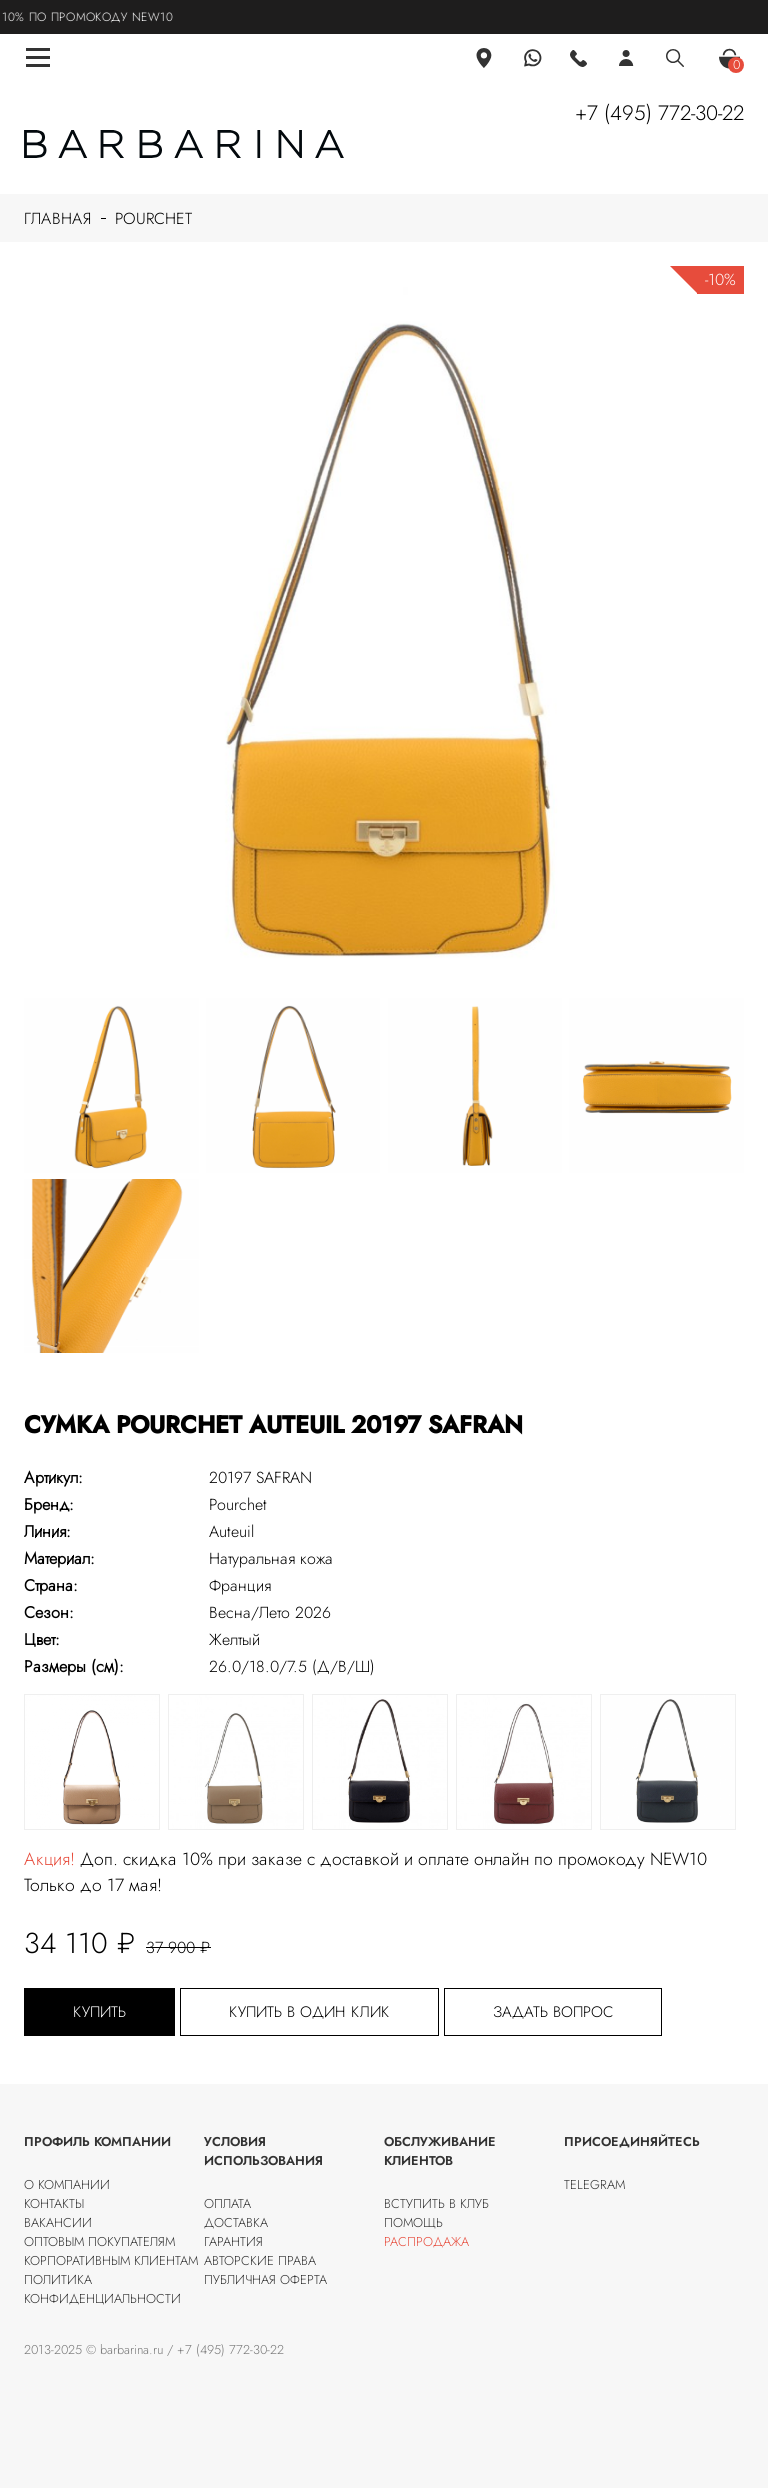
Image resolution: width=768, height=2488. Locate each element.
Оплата (227, 2203)
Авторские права (260, 2260)
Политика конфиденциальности (102, 2289)
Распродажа (426, 2241)
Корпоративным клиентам (111, 2260)
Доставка (236, 2222)
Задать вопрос (553, 2012)
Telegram (594, 2184)
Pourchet (153, 218)
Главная (57, 218)
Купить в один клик (309, 2012)
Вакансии (58, 2222)
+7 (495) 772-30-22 (659, 113)
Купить (99, 2012)
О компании (67, 2184)
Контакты (54, 2203)
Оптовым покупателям (99, 2241)
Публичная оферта (265, 2279)
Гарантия (233, 2241)
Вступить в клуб (436, 2203)
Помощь (413, 2222)
